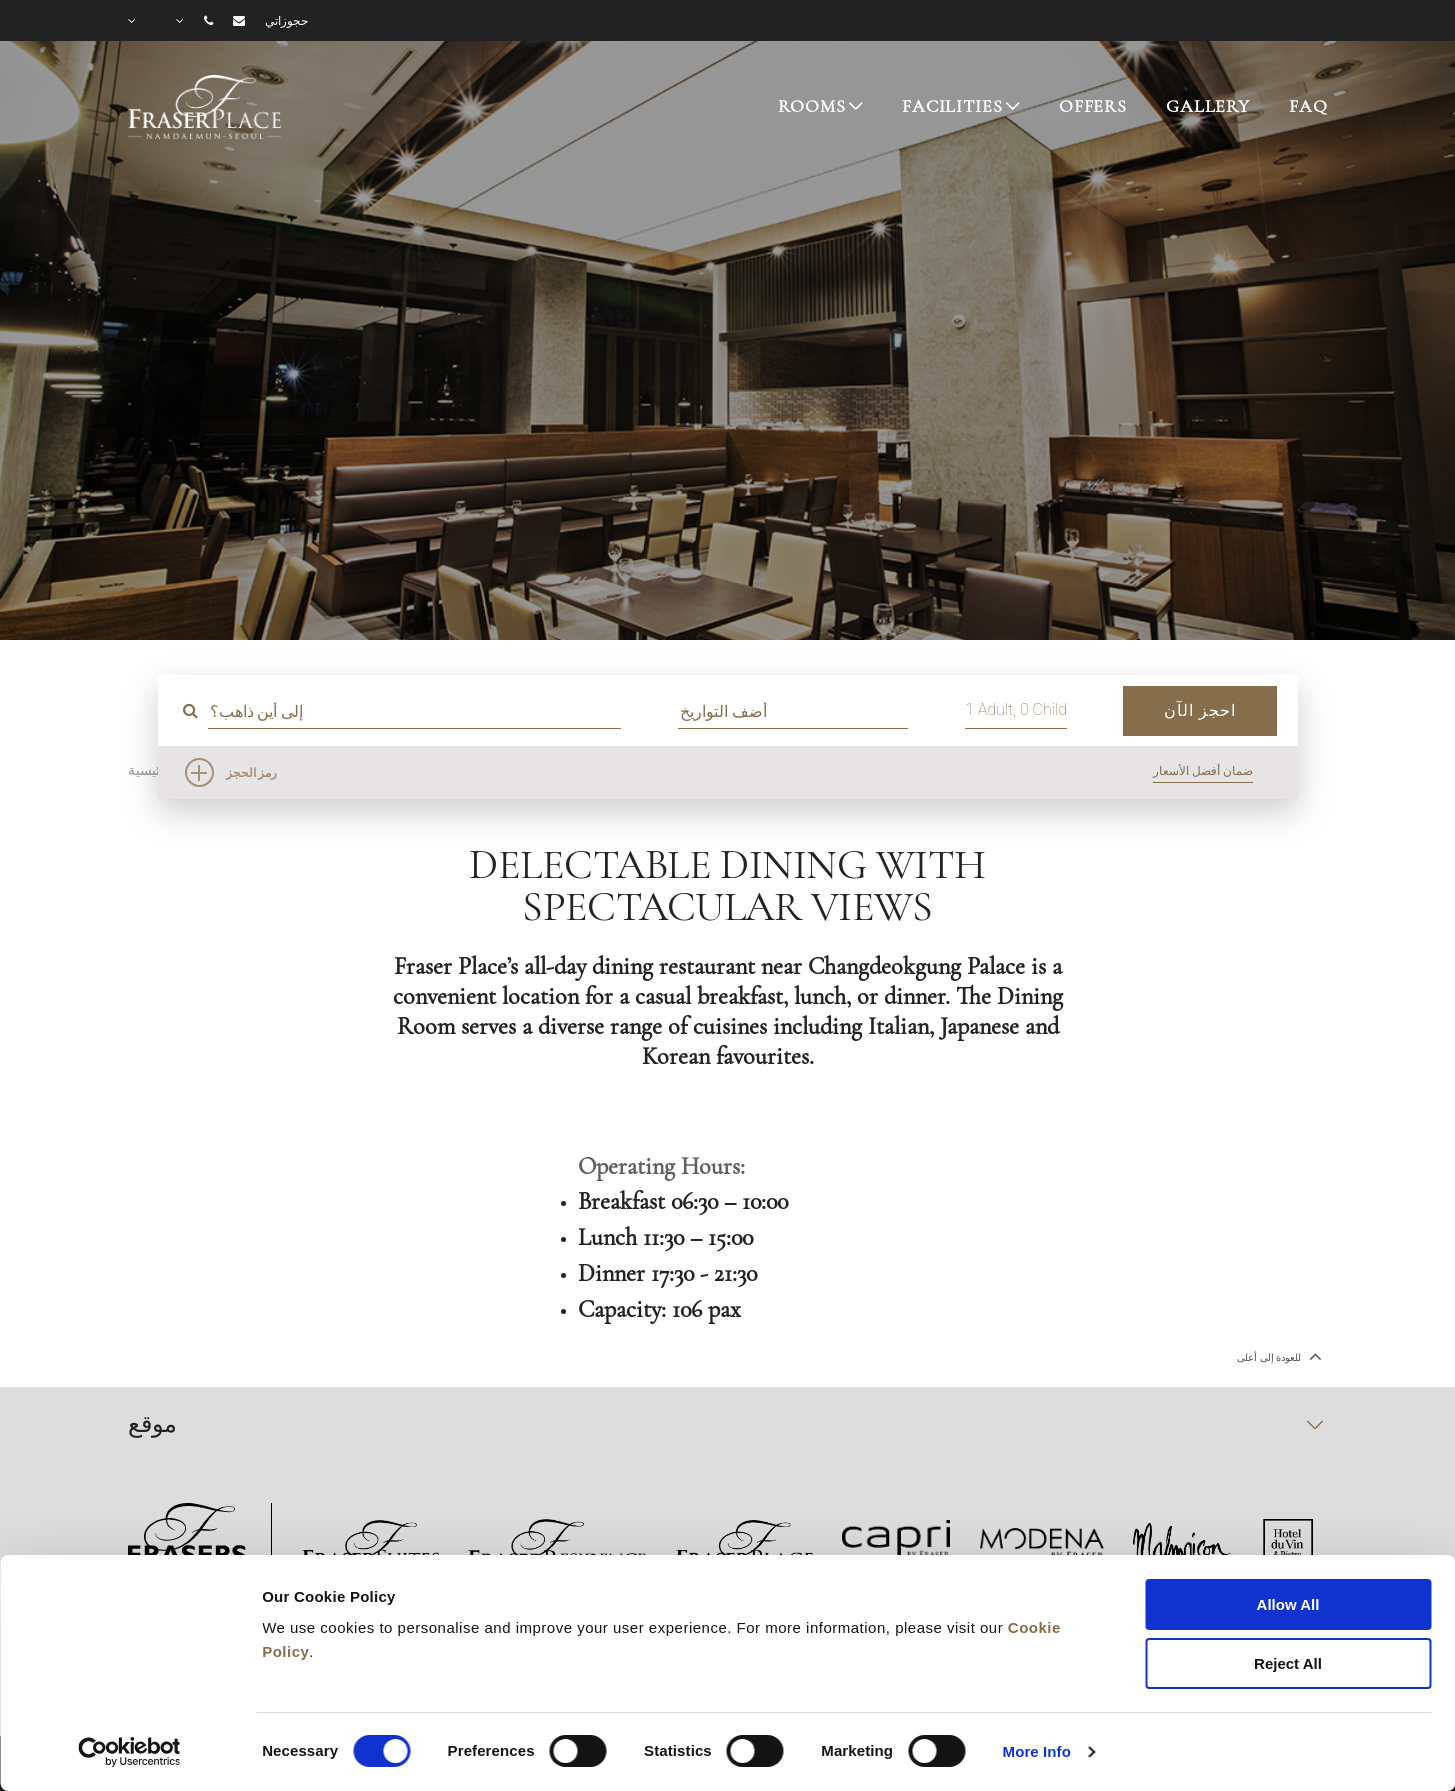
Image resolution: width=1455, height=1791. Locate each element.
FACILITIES (952, 106)
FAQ (1308, 106)
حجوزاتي (286, 21)
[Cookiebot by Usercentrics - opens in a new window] (129, 1752)
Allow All (1288, 1604)
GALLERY (1208, 106)
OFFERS (1093, 106)
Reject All (1288, 1663)
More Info (1037, 1751)
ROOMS (811, 106)
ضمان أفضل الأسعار (1203, 771)
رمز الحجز (252, 773)
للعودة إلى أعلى (1277, 1356)
